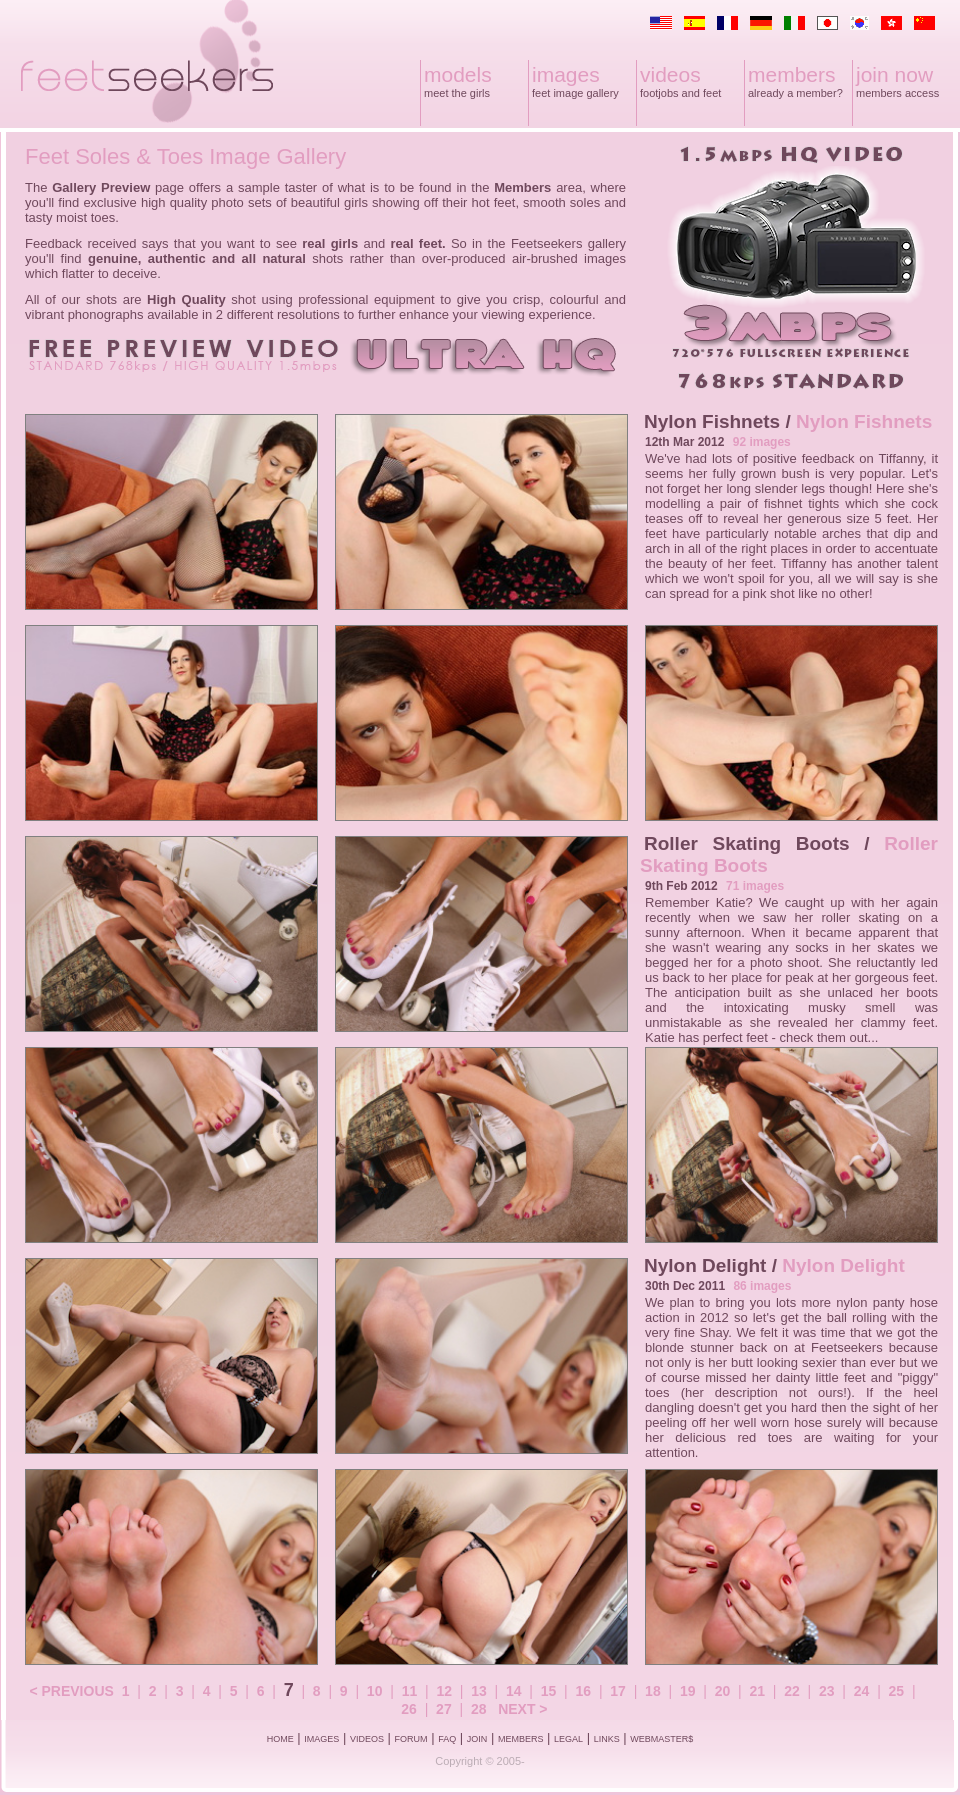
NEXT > (522, 1709)
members (792, 74)
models (458, 74)
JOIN (477, 1739)
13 (479, 1691)
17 (618, 1691)
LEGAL (568, 1739)
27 (444, 1709)
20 (723, 1691)
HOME (280, 1739)
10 (375, 1691)
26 (409, 1709)
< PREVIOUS (71, 1691)
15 (549, 1691)
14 (514, 1691)
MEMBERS (521, 1739)
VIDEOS (367, 1739)
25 (897, 1691)
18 (653, 1691)
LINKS (607, 1739)
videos (670, 74)
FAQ (447, 1739)
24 (862, 1691)
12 (444, 1691)
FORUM (411, 1739)
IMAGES (321, 1739)
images (566, 74)
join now (894, 74)
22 (792, 1691)
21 (757, 1691)
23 (827, 1691)
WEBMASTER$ (661, 1739)
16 (584, 1691)
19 (688, 1691)
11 (410, 1691)
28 (479, 1709)
